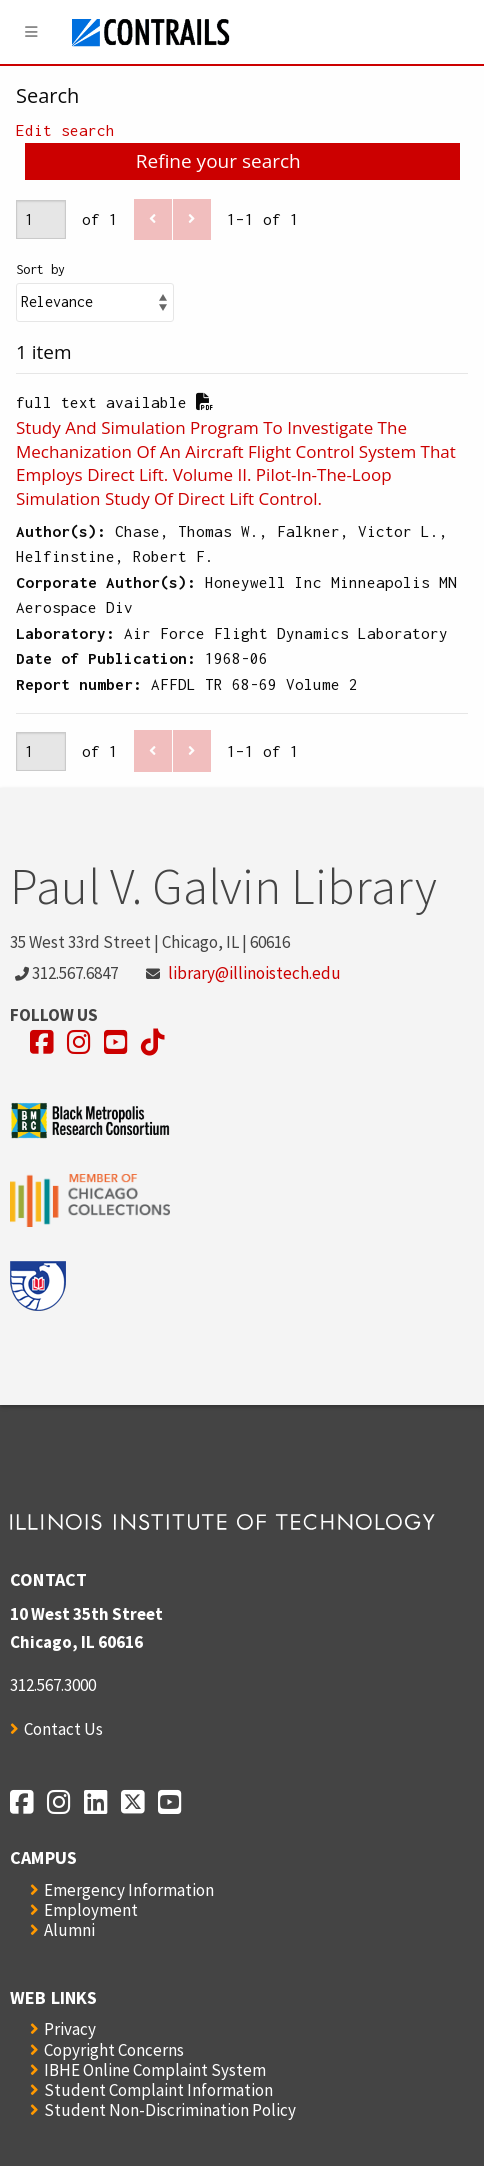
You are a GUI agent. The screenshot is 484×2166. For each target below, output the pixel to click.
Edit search (65, 130)
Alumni (69, 1930)
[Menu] (32, 32)
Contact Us (63, 1729)
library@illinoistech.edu (254, 973)
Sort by (40, 269)
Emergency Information (129, 1890)
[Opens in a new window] (42, 1042)
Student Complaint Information (158, 2090)
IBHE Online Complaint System (155, 2070)
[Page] (41, 219)
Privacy (70, 2029)
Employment (91, 1910)
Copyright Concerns (114, 2050)
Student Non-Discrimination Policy (170, 2110)
